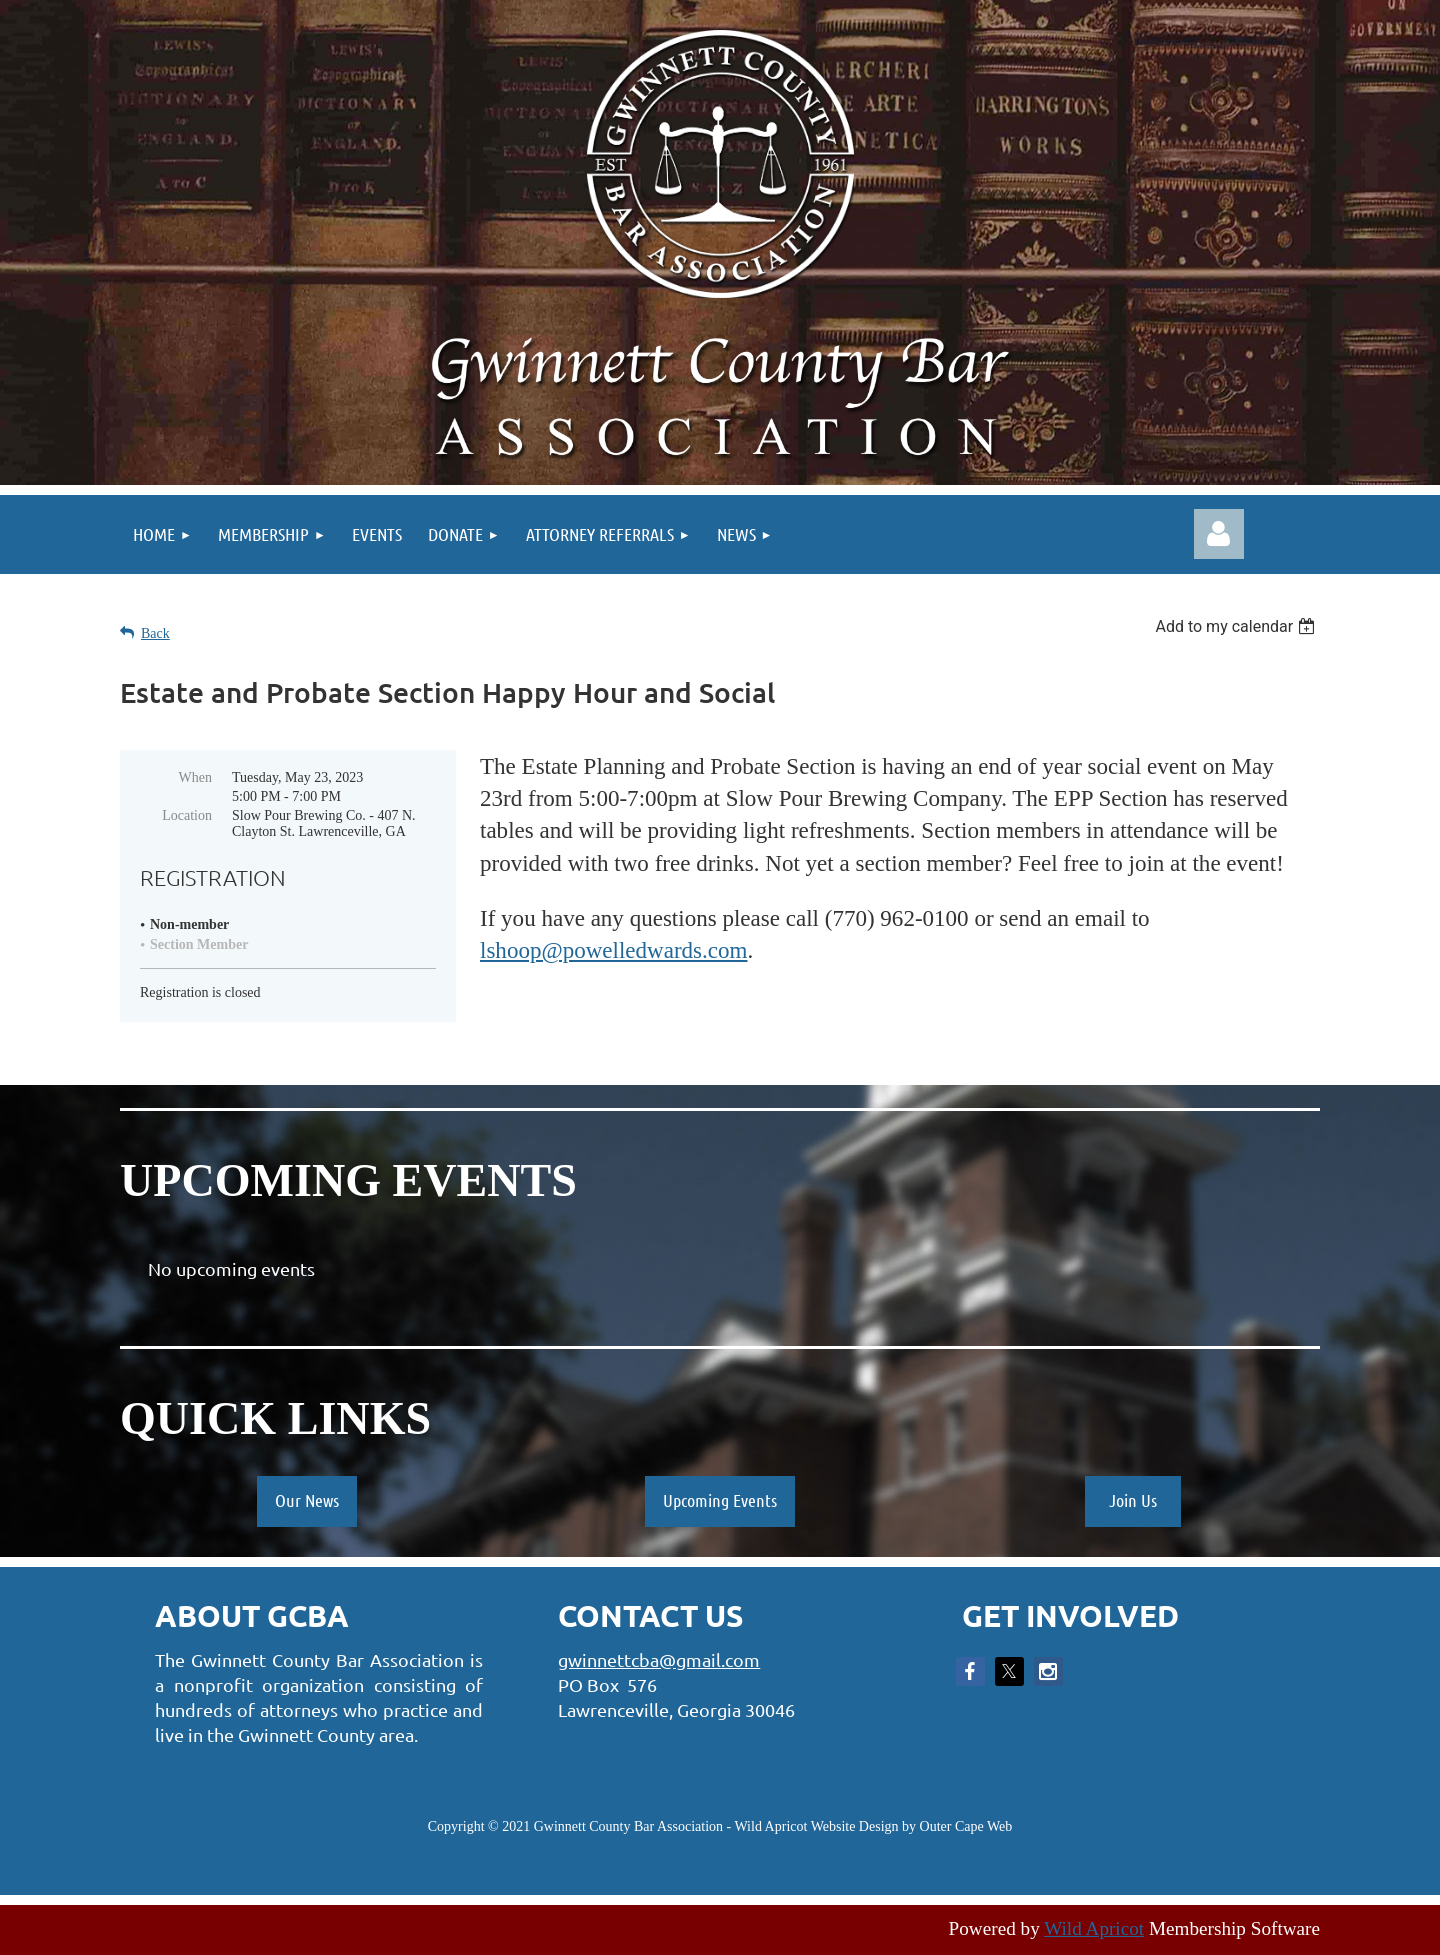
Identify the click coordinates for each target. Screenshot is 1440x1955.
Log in (1219, 534)
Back (155, 633)
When (195, 777)
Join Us (1133, 1500)
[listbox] (1237, 626)
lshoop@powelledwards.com (613, 950)
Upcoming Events (720, 1500)
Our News (307, 1500)
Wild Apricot (1094, 1928)
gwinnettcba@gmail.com (659, 1659)
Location (187, 815)
